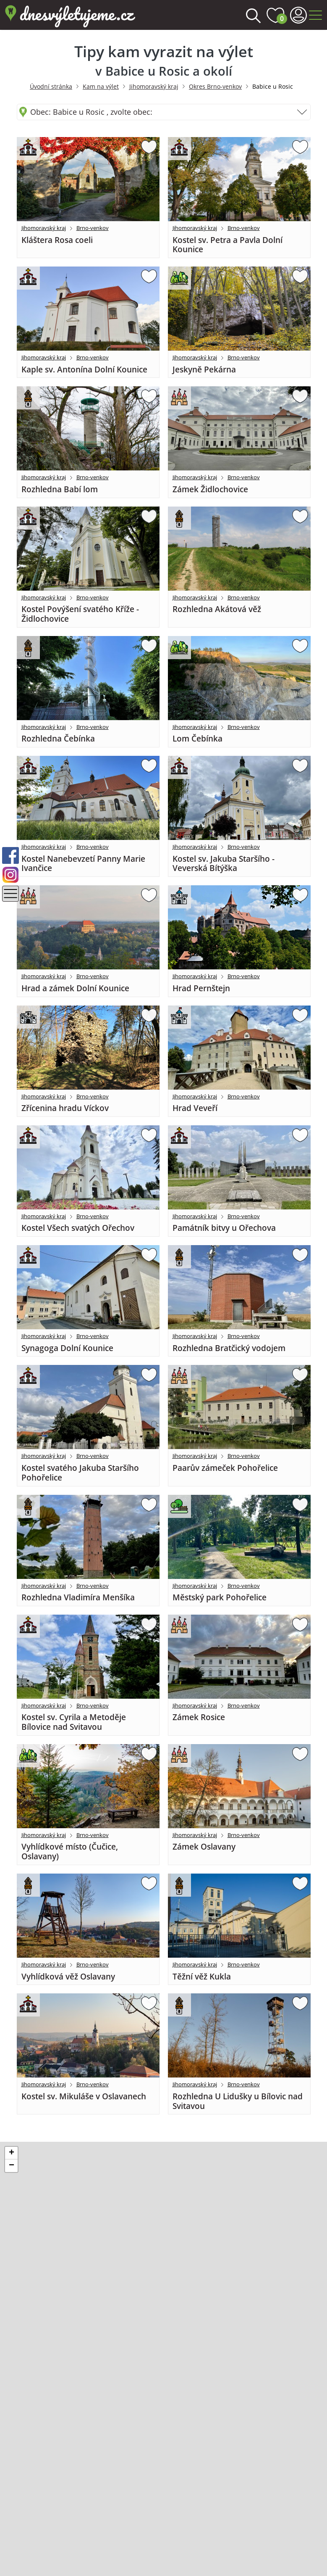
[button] (11, 2153)
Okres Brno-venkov (215, 86)
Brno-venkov (92, 228)
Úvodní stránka (51, 86)
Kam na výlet (101, 86)
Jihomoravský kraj (153, 86)
